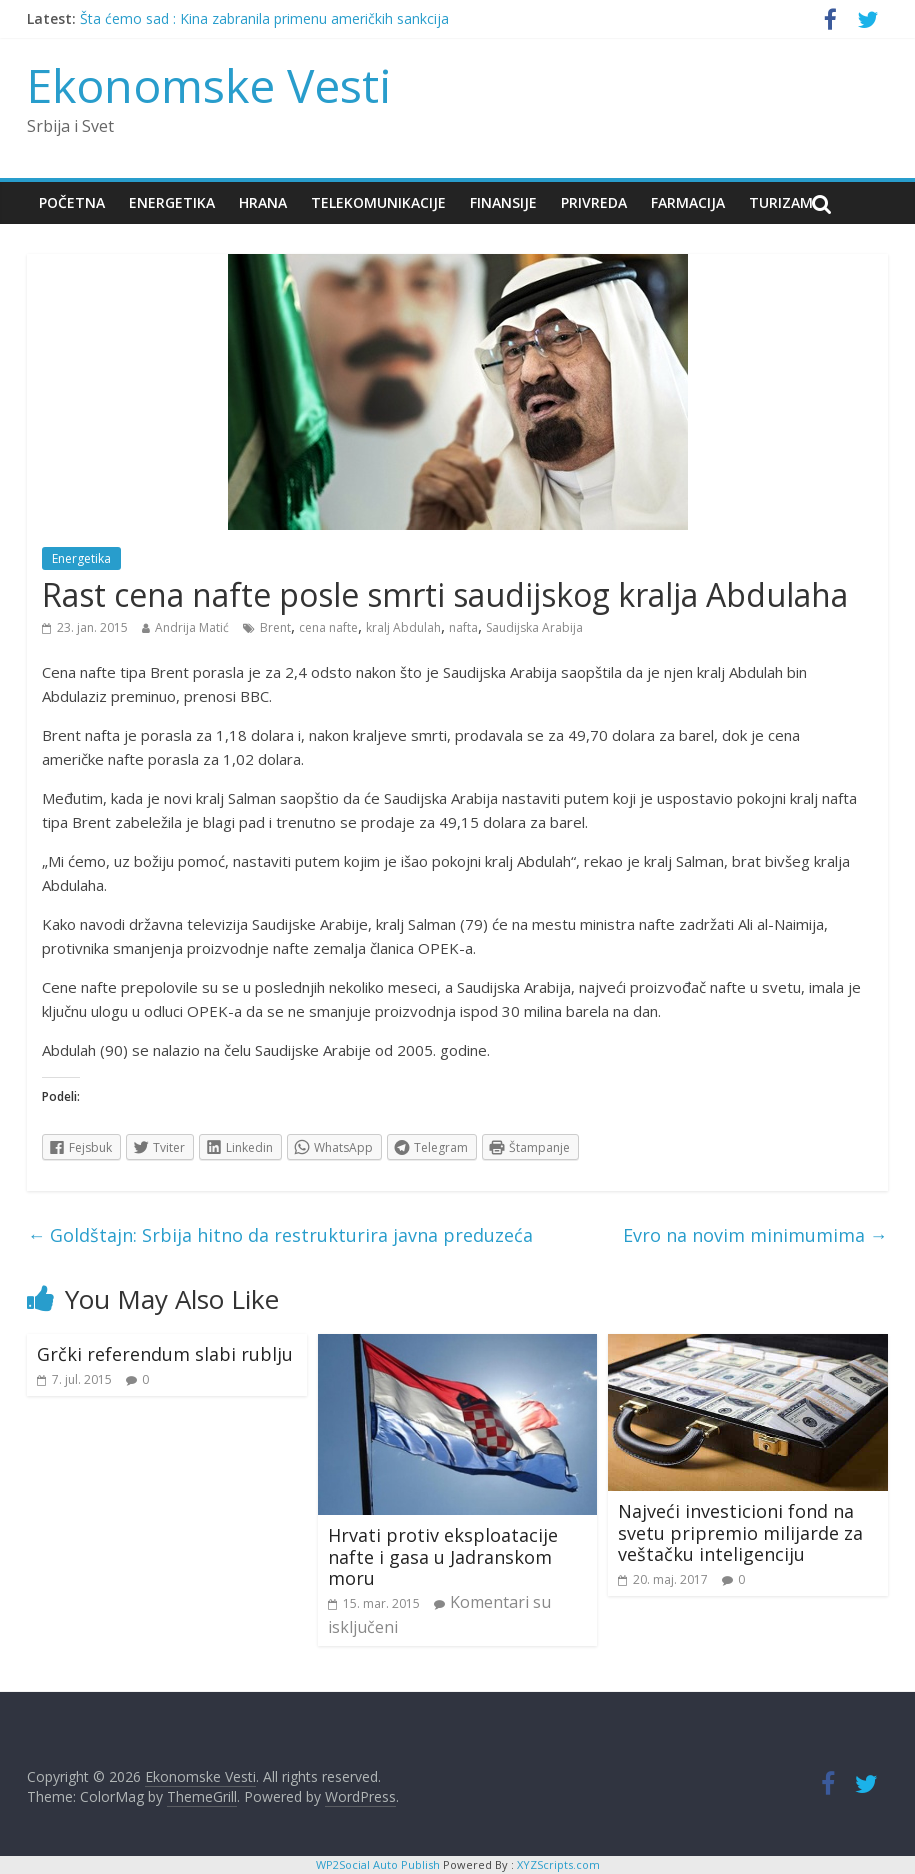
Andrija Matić (192, 627)
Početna (72, 202)
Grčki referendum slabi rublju (165, 1354)
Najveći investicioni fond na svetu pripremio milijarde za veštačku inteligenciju (740, 1532)
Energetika (172, 202)
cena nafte (328, 627)
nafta (463, 627)
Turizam (781, 202)
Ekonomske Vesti (209, 85)
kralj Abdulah (403, 627)
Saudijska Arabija (534, 627)
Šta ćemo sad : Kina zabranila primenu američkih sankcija (264, 18)
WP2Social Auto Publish (378, 1864)
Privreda (594, 202)
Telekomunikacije (378, 202)
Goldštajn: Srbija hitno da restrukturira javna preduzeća (280, 1235)
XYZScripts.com (558, 1864)
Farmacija (688, 202)
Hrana (263, 202)
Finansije (503, 202)
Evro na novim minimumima (755, 1235)
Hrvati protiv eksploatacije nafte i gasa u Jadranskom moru (443, 1556)
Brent (275, 627)
